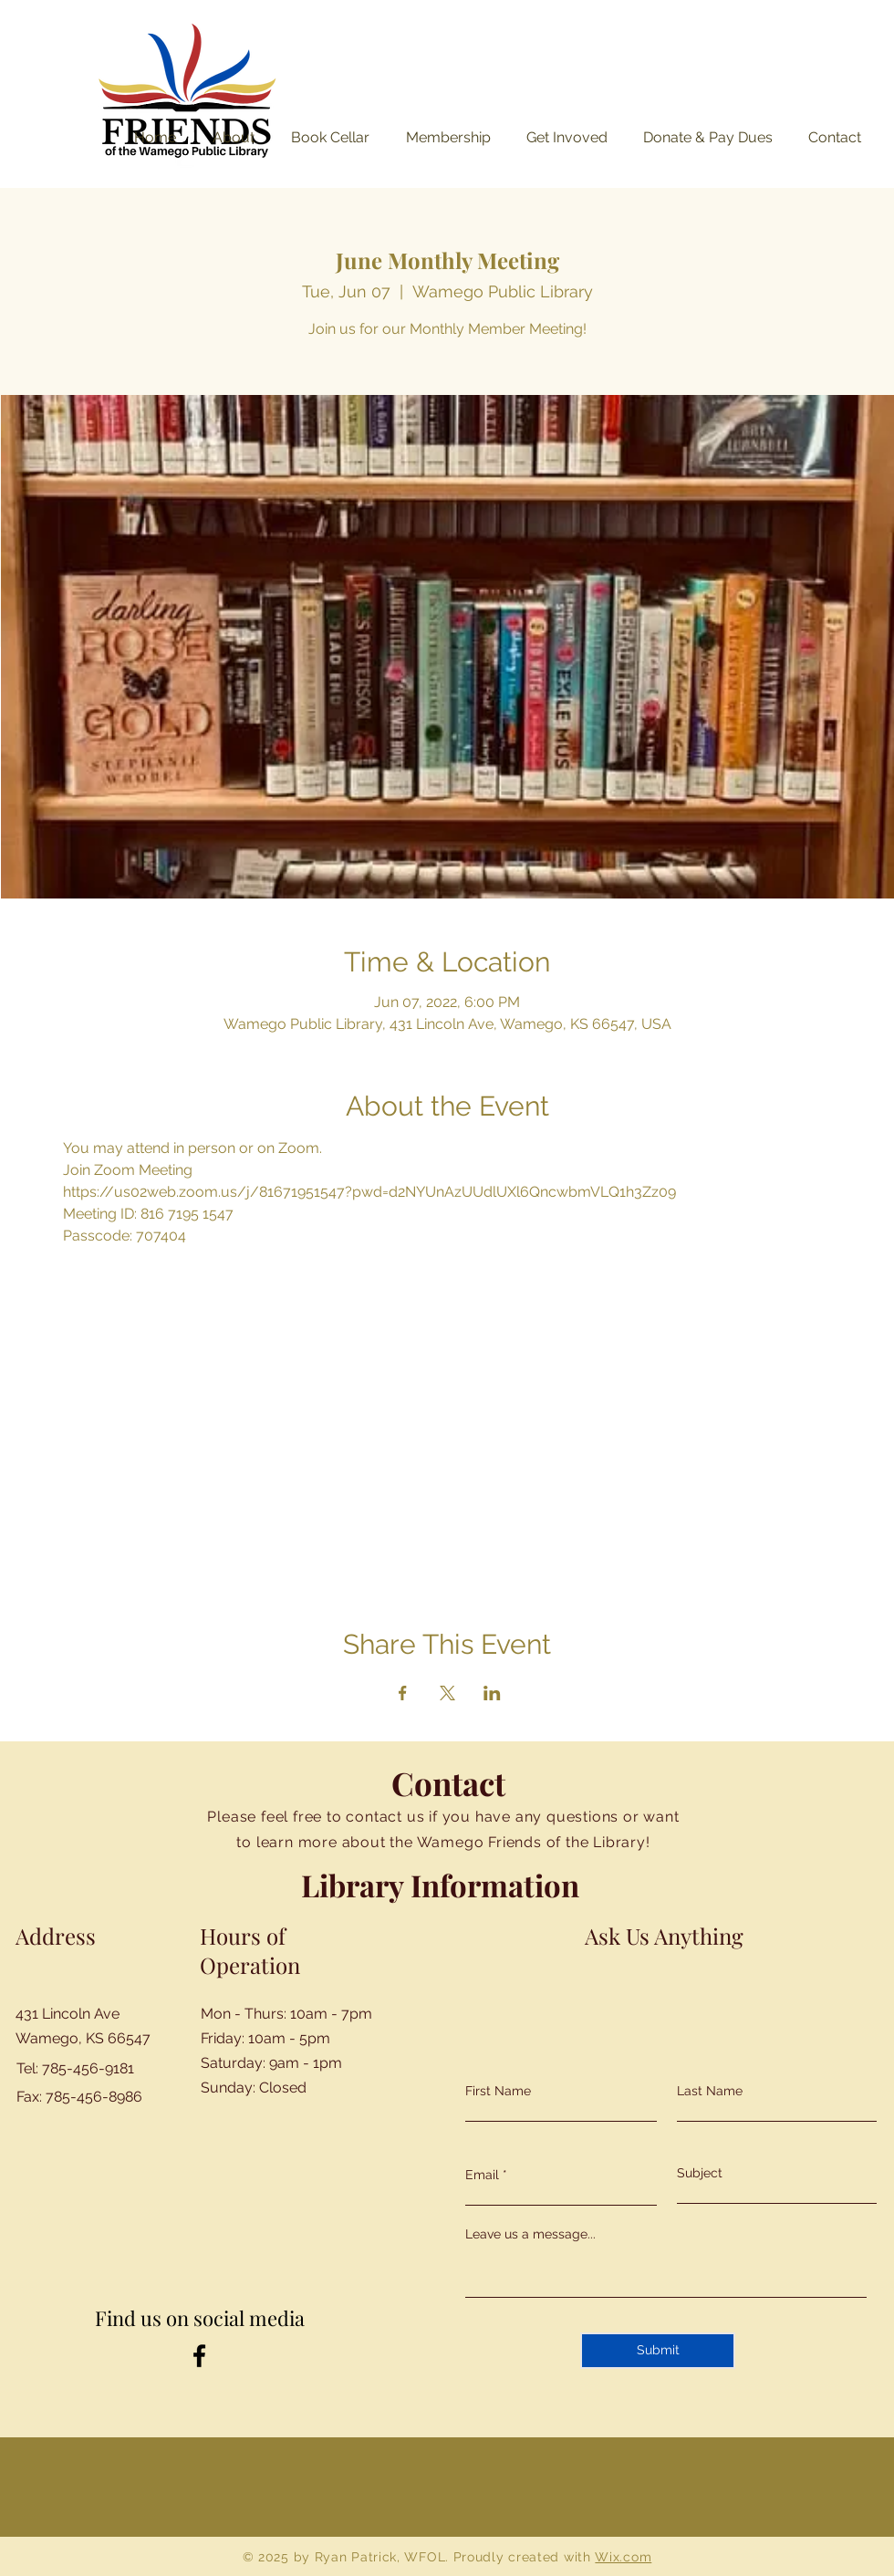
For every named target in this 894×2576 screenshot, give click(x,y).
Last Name (710, 2090)
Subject (699, 2172)
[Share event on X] (447, 1693)
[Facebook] (199, 2356)
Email (482, 2174)
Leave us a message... (530, 2234)
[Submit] (657, 2350)
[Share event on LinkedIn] (492, 1693)
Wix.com (623, 2557)
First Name (498, 2090)
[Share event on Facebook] (402, 1693)
